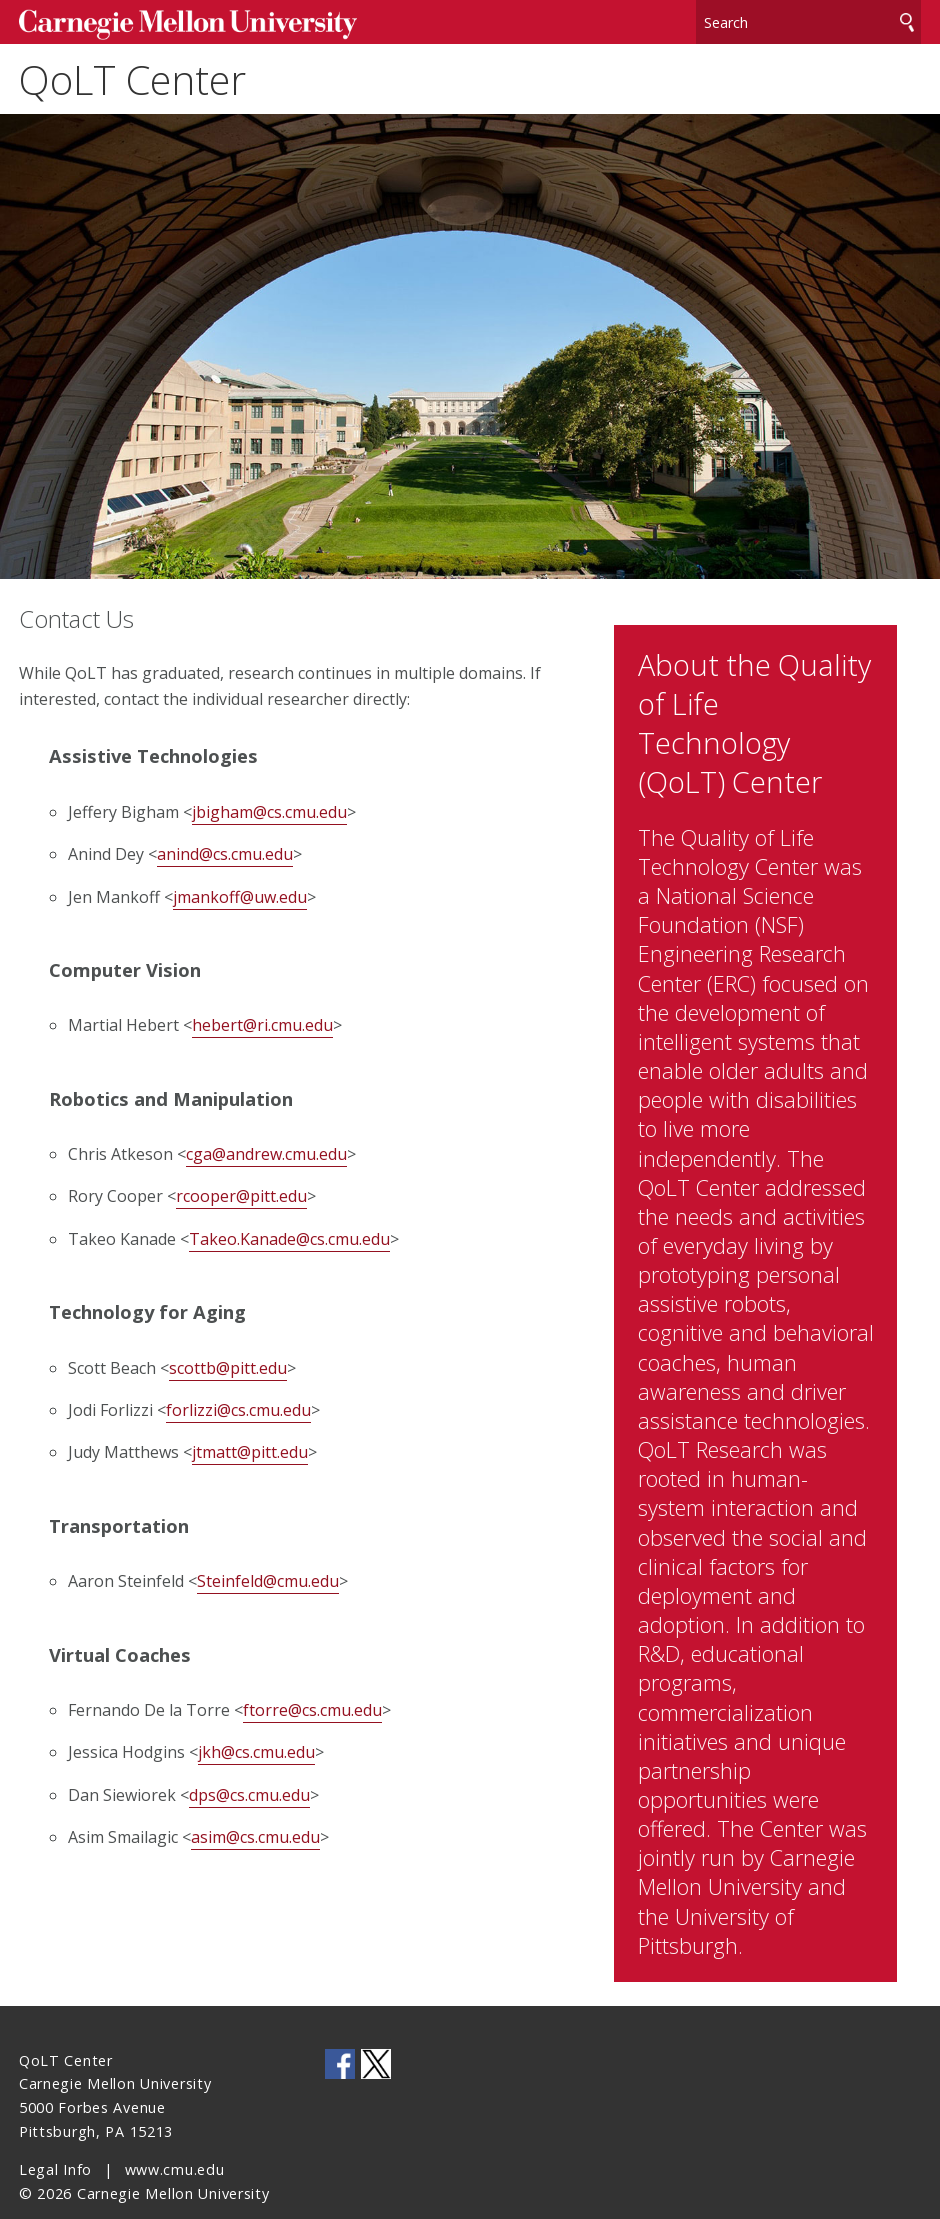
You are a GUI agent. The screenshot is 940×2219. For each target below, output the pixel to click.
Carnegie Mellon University (169, 21)
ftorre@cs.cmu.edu (312, 1701)
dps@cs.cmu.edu (249, 1786)
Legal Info (55, 2139)
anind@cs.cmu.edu (225, 846)
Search (907, 19)
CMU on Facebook (340, 2034)
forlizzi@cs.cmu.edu (238, 1401)
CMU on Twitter (376, 2034)
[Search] (809, 19)
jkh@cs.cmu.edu (256, 1744)
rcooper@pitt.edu (241, 1188)
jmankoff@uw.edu (240, 888)
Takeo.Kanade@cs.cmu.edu (289, 1230)
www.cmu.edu (175, 2139)
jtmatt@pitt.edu (250, 1444)
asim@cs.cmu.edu (255, 1829)
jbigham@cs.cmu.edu (269, 803)
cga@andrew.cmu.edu (266, 1145)
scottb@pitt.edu (228, 1359)
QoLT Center (132, 74)
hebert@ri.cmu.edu (262, 1017)
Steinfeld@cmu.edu (268, 1573)
